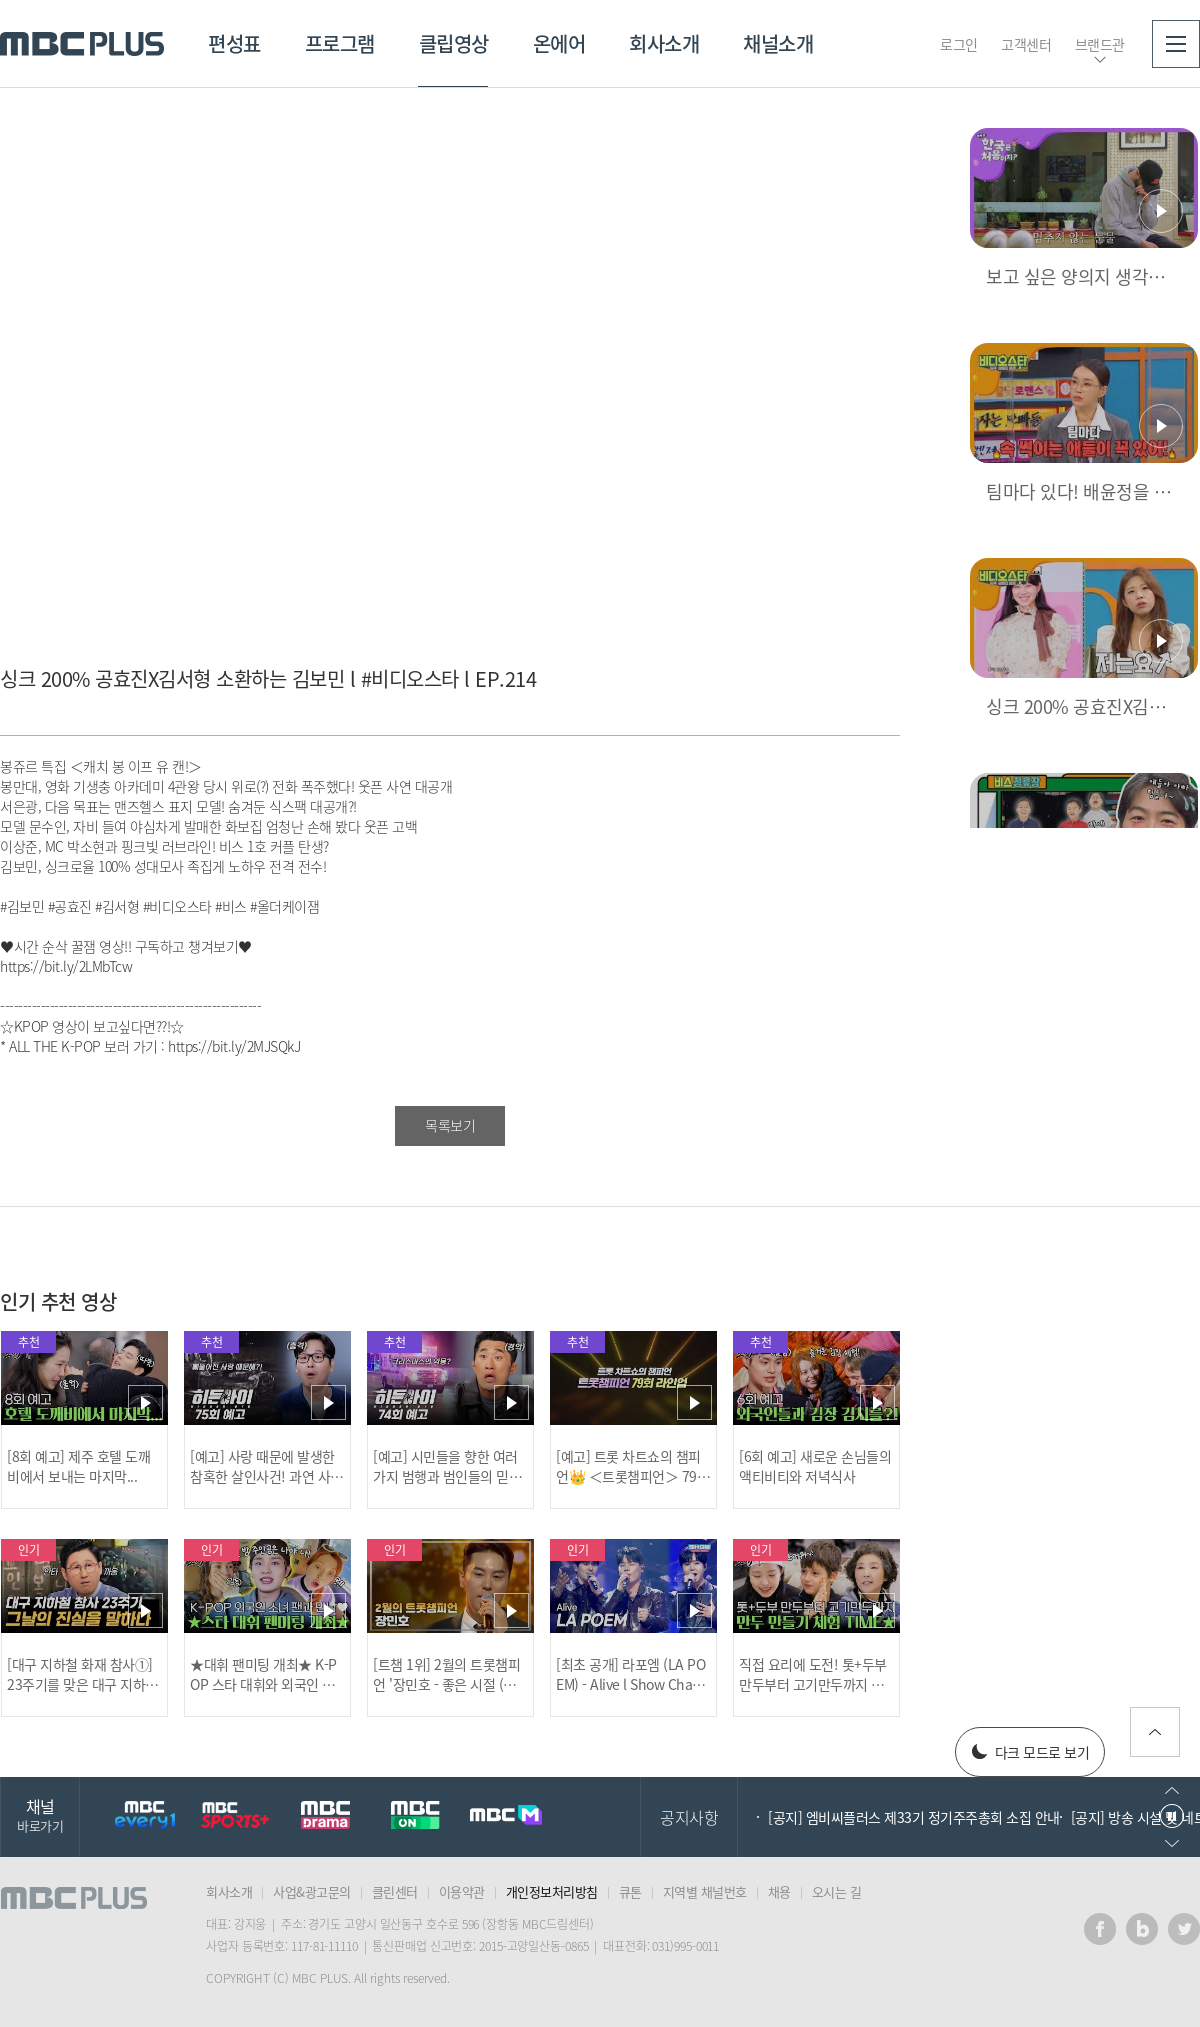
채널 (40, 1814)
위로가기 (1155, 1732)
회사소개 (664, 43)
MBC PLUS (82, 44)
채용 (779, 1891)
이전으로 (1172, 1790)
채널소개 (778, 43)
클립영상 (454, 43)
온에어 (559, 43)
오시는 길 (837, 1891)
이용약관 (462, 1891)
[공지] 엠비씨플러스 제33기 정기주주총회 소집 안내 (914, 1817)
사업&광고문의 (312, 1891)
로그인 (959, 44)
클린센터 (395, 1891)
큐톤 (630, 1891)
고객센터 (1026, 44)
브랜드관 (1100, 44)
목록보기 (450, 1125)
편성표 (234, 43)
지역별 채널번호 (705, 1891)
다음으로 (1172, 1843)
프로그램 (340, 43)
